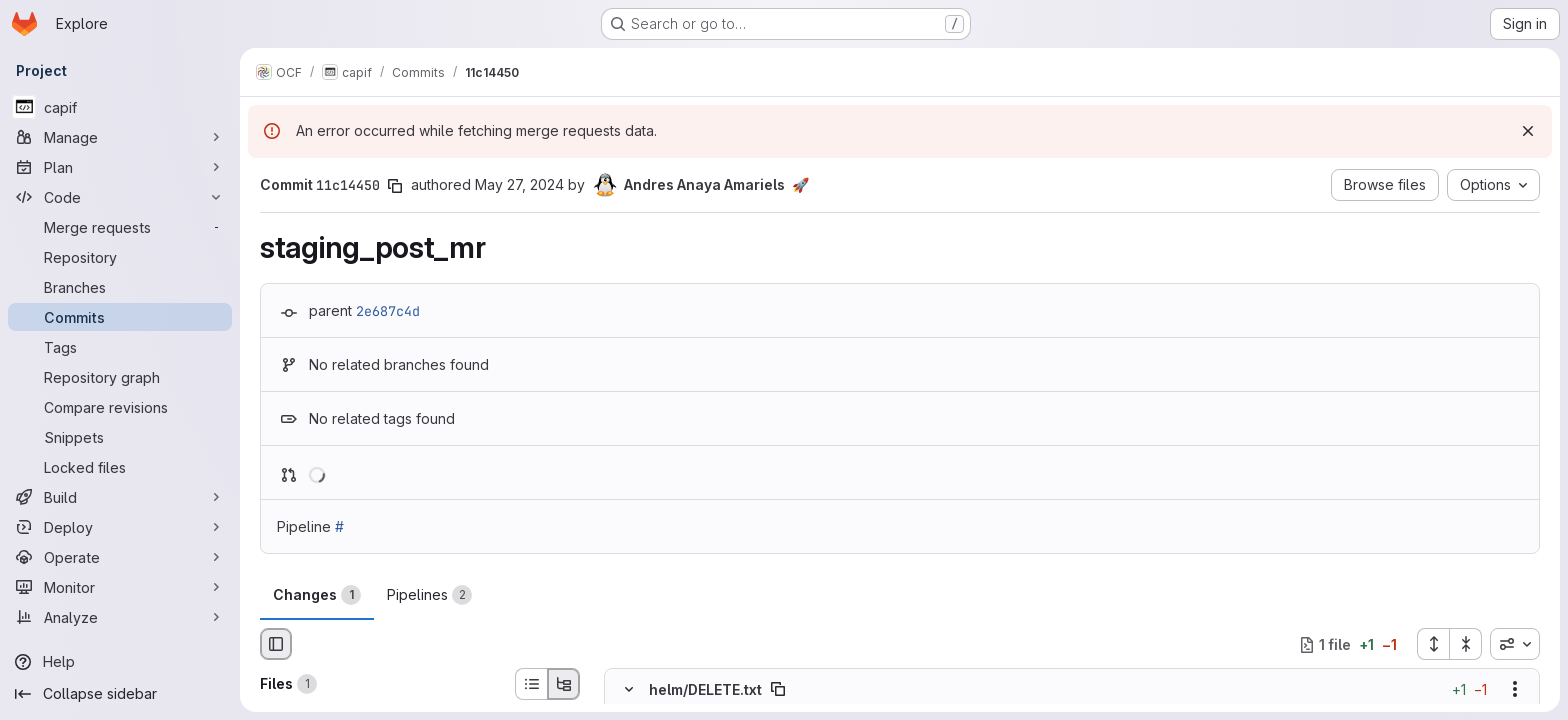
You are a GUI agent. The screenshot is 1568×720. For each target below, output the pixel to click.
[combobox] (1515, 644)
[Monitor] (120, 587)
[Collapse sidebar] (120, 694)
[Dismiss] (1528, 131)
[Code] (120, 197)
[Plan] (120, 167)
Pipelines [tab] (429, 595)
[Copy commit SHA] (395, 186)
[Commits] (120, 317)
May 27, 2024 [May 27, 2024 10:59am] (519, 184)
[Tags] (120, 347)
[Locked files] (120, 467)
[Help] (120, 662)
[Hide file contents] (629, 690)
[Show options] (1515, 690)
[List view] (531, 684)
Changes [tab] (317, 595)
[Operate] (120, 557)
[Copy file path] (778, 690)
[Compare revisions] (120, 407)
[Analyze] (120, 617)
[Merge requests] (120, 227)
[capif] (120, 107)
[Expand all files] (1433, 644)
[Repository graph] (120, 377)
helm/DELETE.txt (705, 689)
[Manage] (120, 137)
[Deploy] (120, 527)
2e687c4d (388, 311)
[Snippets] (120, 437)
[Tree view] (564, 684)
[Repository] (120, 257)
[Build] (120, 497)
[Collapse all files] (1466, 644)
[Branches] (120, 287)
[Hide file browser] (276, 644)
